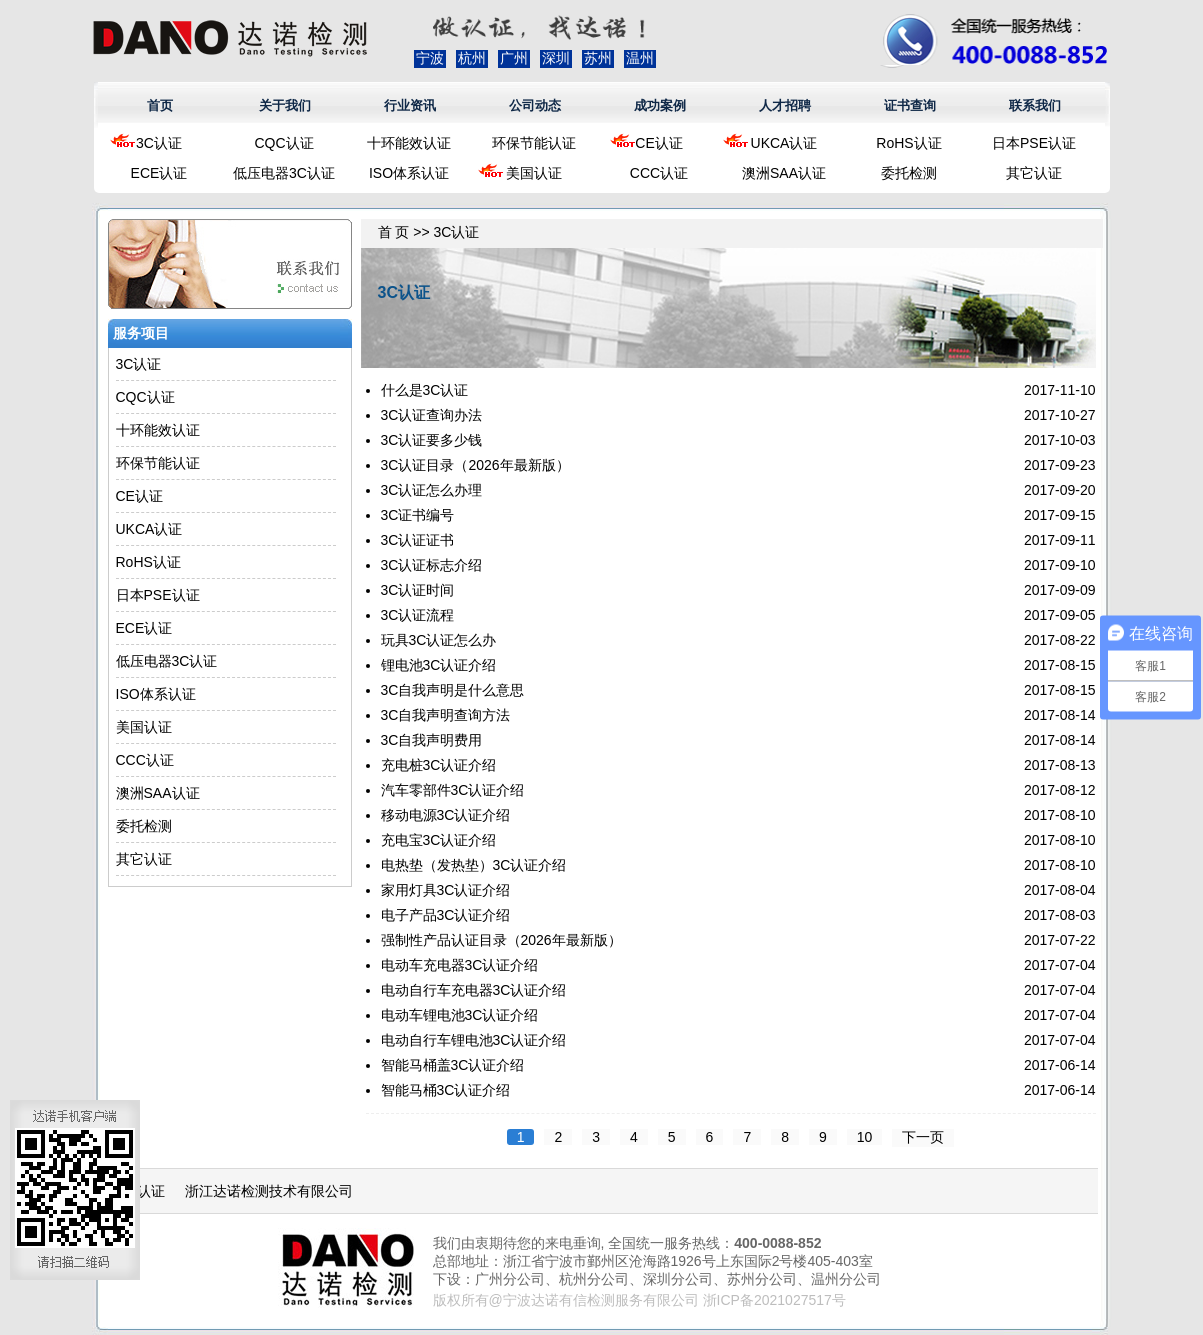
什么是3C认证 (425, 390)
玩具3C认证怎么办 (439, 640)
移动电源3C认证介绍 (446, 815)
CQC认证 (283, 143)
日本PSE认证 (1034, 143)
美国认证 (534, 173)
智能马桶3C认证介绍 (446, 1090)
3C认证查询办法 (432, 415)
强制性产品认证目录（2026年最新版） (501, 940)
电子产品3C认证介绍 (446, 915)
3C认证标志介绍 (432, 565)
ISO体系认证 (409, 173)
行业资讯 (410, 105)
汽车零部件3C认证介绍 (453, 790)
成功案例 (660, 105)
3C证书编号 (418, 515)
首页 (160, 105)
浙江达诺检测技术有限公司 (269, 1191)
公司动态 (535, 105)
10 (865, 1137)
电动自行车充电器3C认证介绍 (474, 990)
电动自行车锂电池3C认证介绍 (474, 1040)
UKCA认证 (784, 143)
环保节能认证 (534, 143)
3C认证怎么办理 (432, 490)
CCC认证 (659, 173)
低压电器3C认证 (284, 173)
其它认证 (1034, 173)
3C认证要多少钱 (432, 440)
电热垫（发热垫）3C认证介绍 (474, 865)
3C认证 (159, 143)
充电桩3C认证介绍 (439, 765)
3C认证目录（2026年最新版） (475, 465)
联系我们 (1035, 105)
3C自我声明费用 (432, 740)
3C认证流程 (418, 615)
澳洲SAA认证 (784, 173)
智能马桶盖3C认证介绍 (453, 1065)
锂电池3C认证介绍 (439, 665)
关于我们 (285, 105)
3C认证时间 (418, 590)
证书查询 (910, 105)
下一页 (923, 1137)
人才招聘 (785, 105)
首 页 (394, 232)
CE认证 (658, 143)
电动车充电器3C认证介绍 (460, 965)
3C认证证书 (418, 540)
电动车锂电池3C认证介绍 (460, 1015)
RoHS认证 (908, 143)
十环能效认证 (409, 143)
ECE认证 (159, 173)
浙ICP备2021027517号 (774, 1300)
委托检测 (909, 173)
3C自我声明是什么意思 (453, 690)
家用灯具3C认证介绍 (446, 890)
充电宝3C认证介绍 (439, 840)
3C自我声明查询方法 (446, 715)
